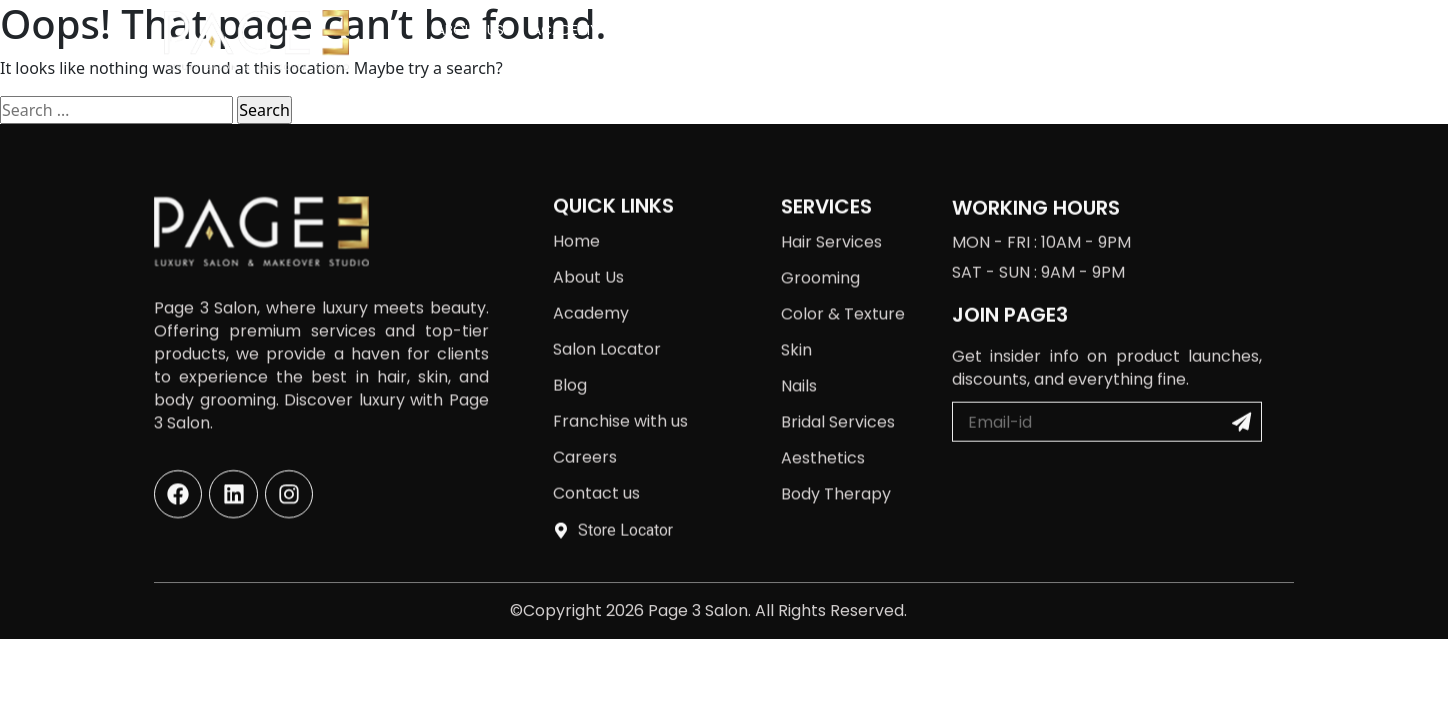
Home (576, 215)
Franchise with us (1009, 30)
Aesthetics (823, 434)
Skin (796, 326)
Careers (1132, 30)
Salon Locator (793, 30)
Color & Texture (843, 290)
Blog (897, 30)
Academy (565, 30)
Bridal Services (838, 398)
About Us (470, 30)
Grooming (820, 254)
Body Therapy (836, 470)
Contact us (1234, 30)
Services (667, 30)
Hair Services (831, 218)
